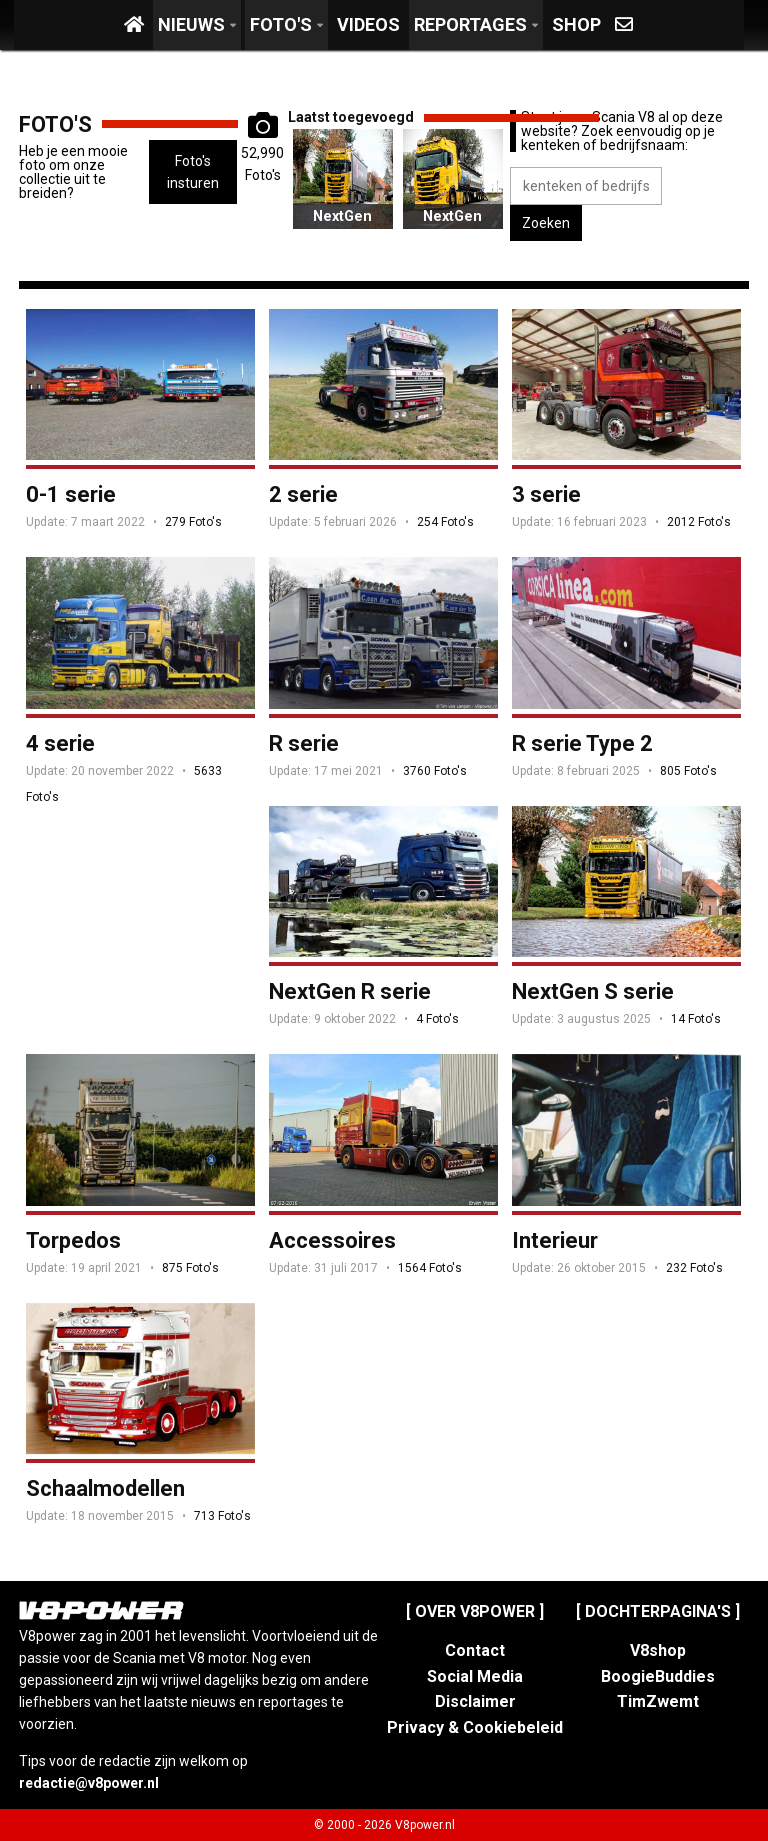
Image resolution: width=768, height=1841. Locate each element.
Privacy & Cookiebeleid (475, 1727)
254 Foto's (445, 522)
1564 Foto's (430, 1268)
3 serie (546, 494)
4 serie (60, 743)
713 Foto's (222, 1516)
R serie (304, 743)
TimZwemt (658, 1701)
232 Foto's (694, 1268)
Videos (368, 24)
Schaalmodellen (105, 1488)
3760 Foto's (435, 771)
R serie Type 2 (582, 743)
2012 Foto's (699, 522)
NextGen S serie (342, 229)
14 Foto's (696, 1019)
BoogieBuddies (658, 1676)
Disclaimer (475, 1701)
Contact (475, 1650)
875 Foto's (190, 1268)
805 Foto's (688, 771)
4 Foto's (437, 1019)
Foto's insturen (193, 172)
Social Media (475, 1676)
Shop (576, 24)
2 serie (303, 494)
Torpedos (73, 1240)
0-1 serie (71, 494)
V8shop (658, 1650)
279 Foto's (193, 522)
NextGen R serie (350, 991)
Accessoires (332, 1240)
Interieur (555, 1240)
